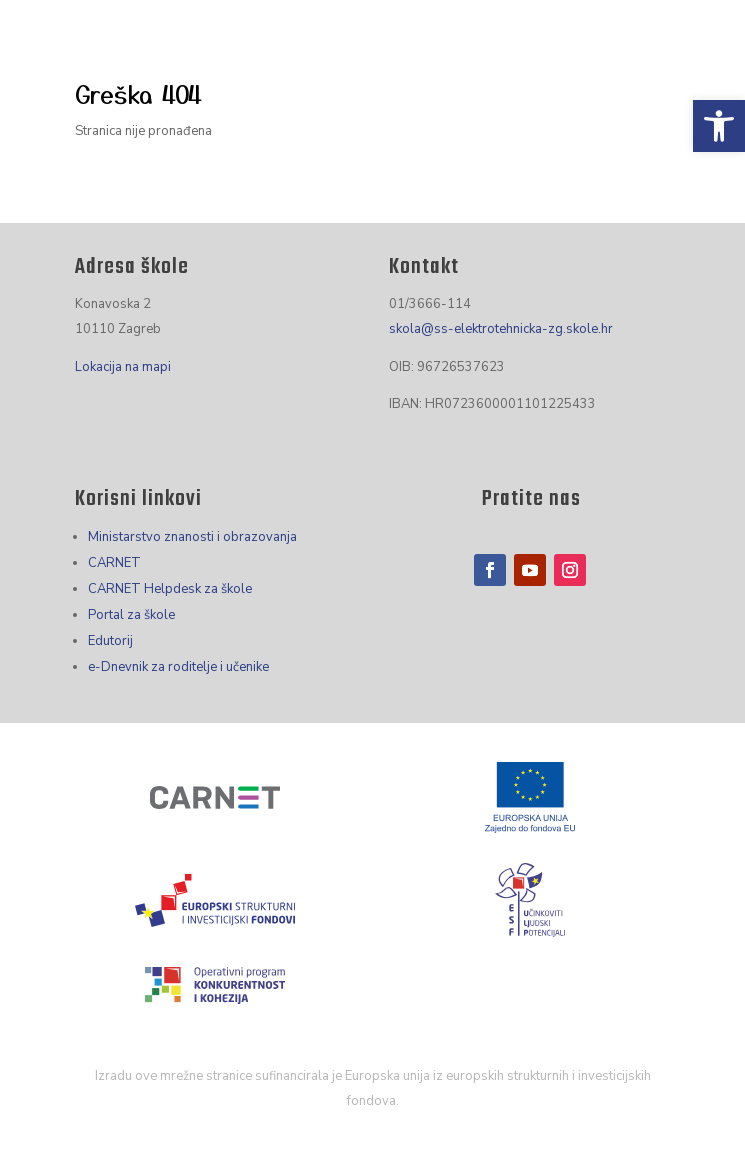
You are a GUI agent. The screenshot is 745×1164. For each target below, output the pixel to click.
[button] (719, 126)
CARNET (114, 563)
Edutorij (110, 641)
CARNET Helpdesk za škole (170, 589)
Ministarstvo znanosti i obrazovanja (192, 537)
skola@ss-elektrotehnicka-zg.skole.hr (501, 329)
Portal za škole (131, 615)
